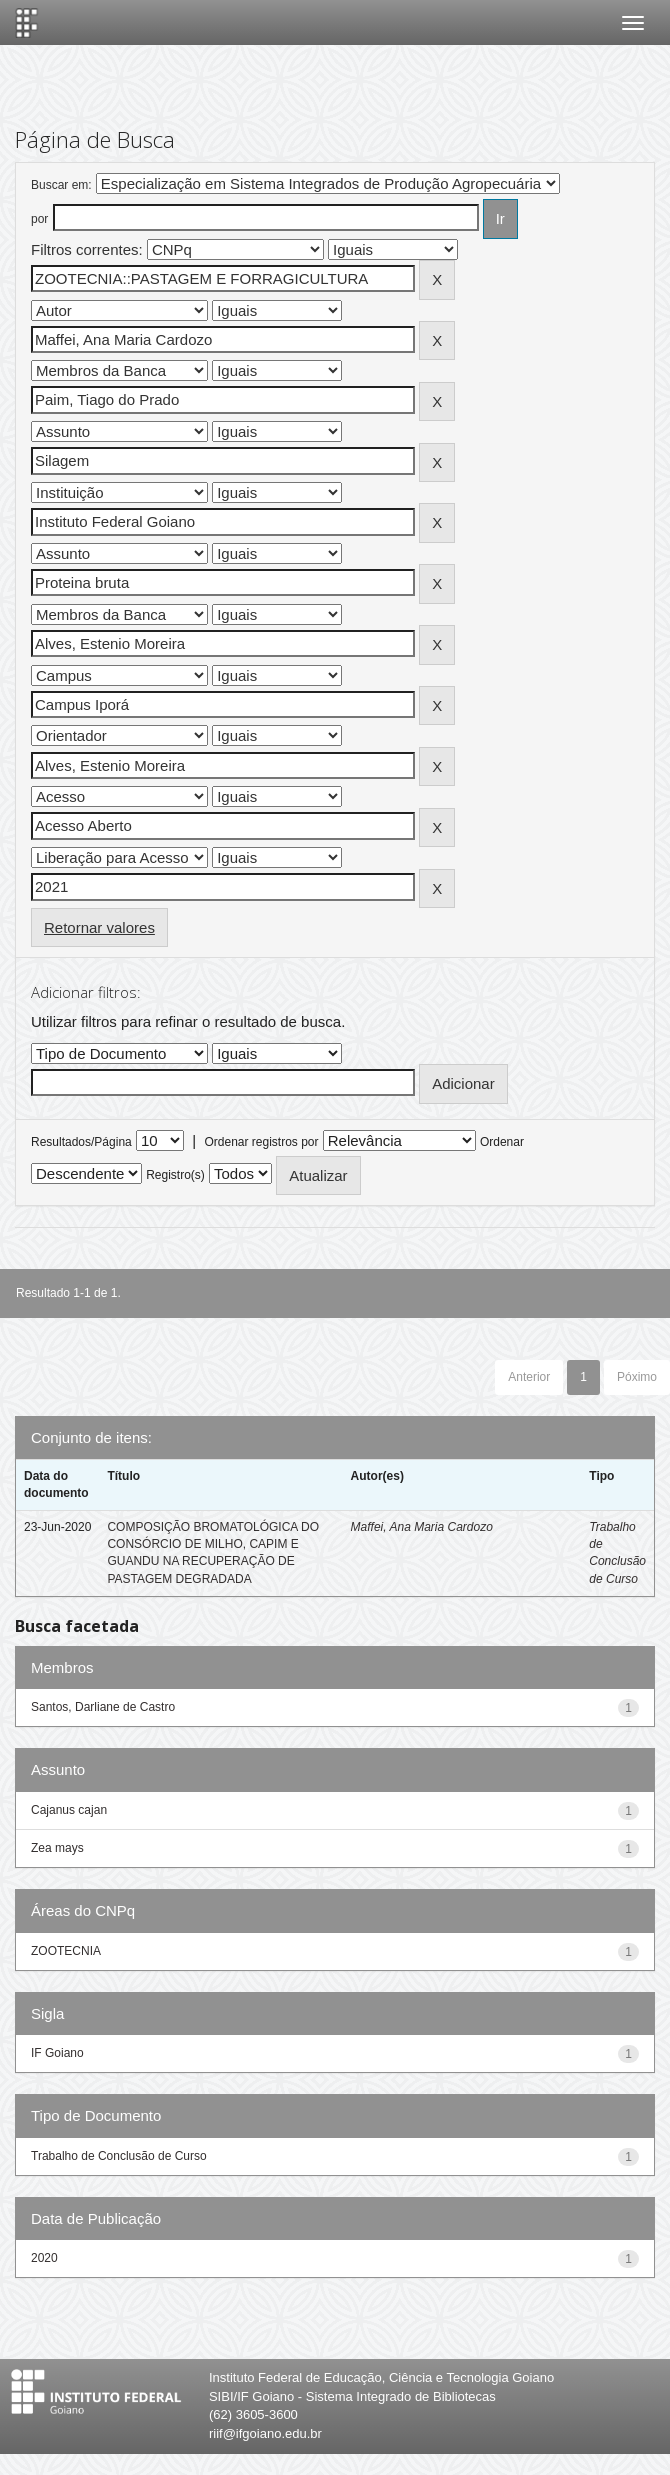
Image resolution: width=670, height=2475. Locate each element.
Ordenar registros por (261, 1142)
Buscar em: (61, 185)
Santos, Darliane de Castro (103, 1707)
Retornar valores (99, 927)
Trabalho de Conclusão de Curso (119, 2156)
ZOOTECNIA (66, 1951)
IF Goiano (57, 2053)
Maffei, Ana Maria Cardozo (422, 1527)
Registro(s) (175, 1175)
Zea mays (57, 1848)
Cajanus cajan (69, 1810)
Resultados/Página (81, 1142)
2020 (44, 2258)
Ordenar (502, 1142)
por (39, 219)
